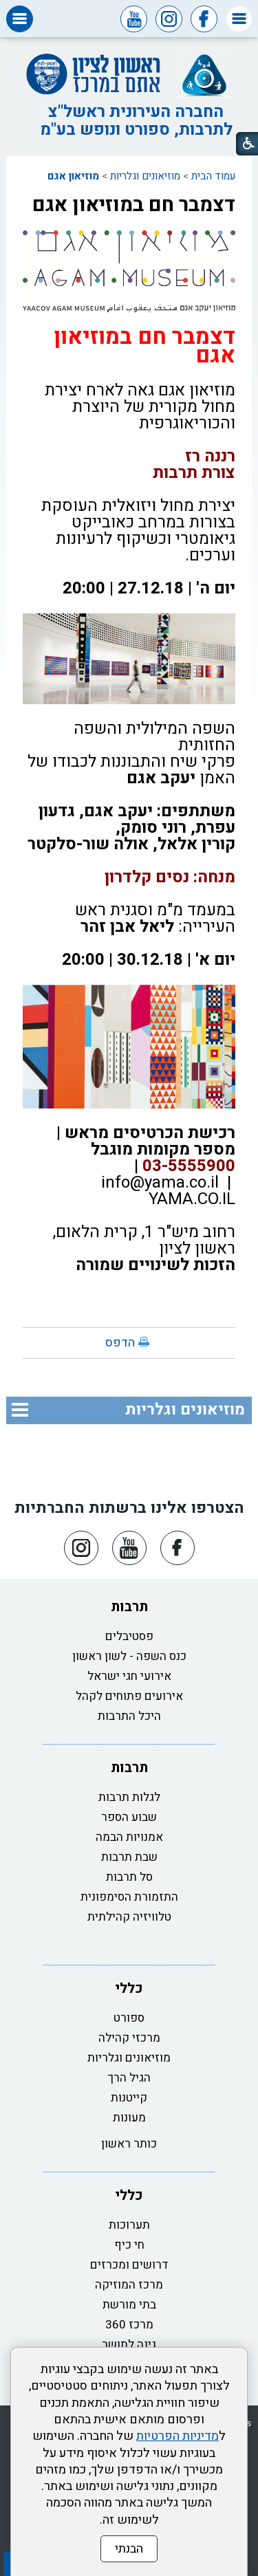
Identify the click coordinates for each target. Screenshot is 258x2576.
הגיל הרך (129, 2077)
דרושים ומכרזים (129, 2264)
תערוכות (129, 2225)
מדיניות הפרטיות (177, 2436)
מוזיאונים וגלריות (145, 176)
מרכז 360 (129, 2324)
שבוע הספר (129, 1817)
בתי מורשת (129, 2304)
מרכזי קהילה (129, 2037)
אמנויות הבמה (129, 1837)
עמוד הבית (213, 176)
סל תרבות (129, 1877)
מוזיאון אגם (73, 176)
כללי (129, 1988)
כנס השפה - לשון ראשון (129, 1656)
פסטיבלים (129, 1636)
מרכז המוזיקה (129, 2284)
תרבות (129, 1607)
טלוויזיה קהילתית (129, 1916)
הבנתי (129, 2549)
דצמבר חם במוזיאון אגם (133, 204)
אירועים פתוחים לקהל (129, 1696)
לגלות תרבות (129, 1797)
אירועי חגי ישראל (129, 1676)
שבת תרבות (129, 1857)
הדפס (120, 1342)
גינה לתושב (129, 2344)
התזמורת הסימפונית (129, 1897)
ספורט (129, 2018)
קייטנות (129, 2097)
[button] (239, 19)
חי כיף (129, 2244)
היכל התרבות (129, 1716)
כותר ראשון (129, 2143)
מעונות (129, 2117)
